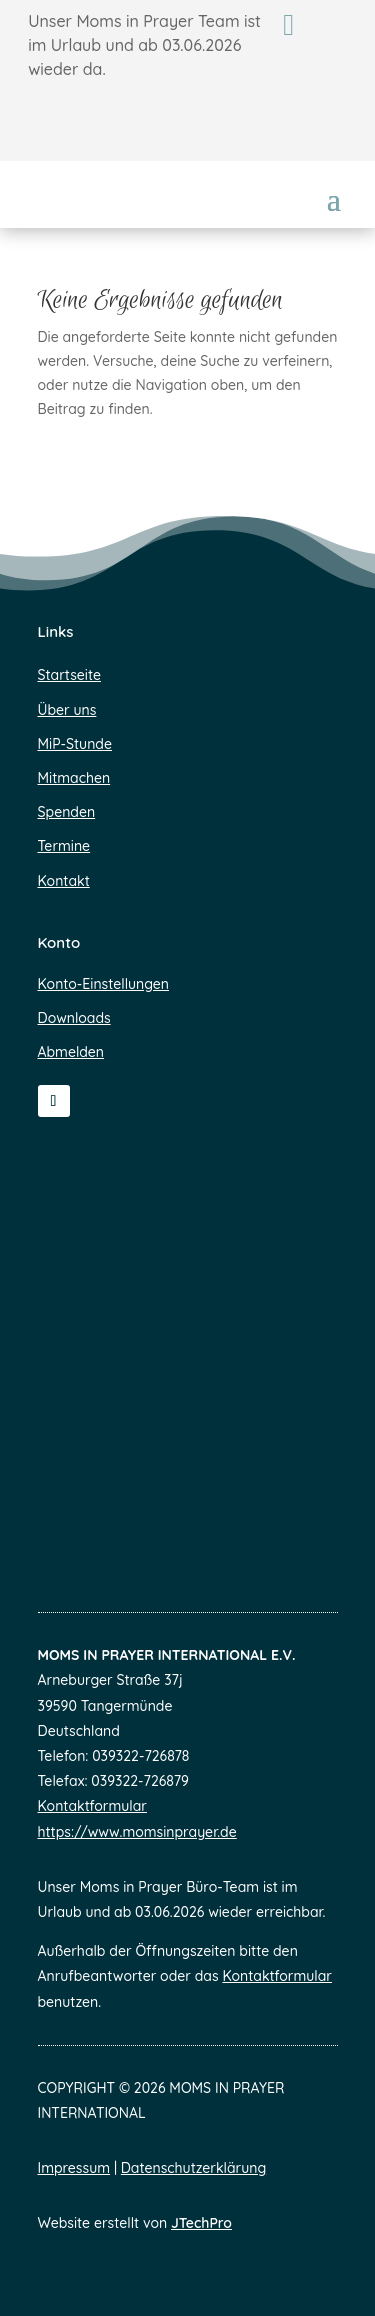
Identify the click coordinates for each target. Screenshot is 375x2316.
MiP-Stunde (75, 744)
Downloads (74, 1018)
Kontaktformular (92, 1806)
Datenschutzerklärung (193, 2168)
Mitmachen (74, 778)
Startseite (69, 675)
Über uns (67, 710)
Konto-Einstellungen (103, 984)
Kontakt (64, 881)
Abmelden (71, 1052)
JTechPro (201, 2223)
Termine (64, 846)
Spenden (67, 812)
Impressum (74, 2168)
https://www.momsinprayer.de (137, 1832)
